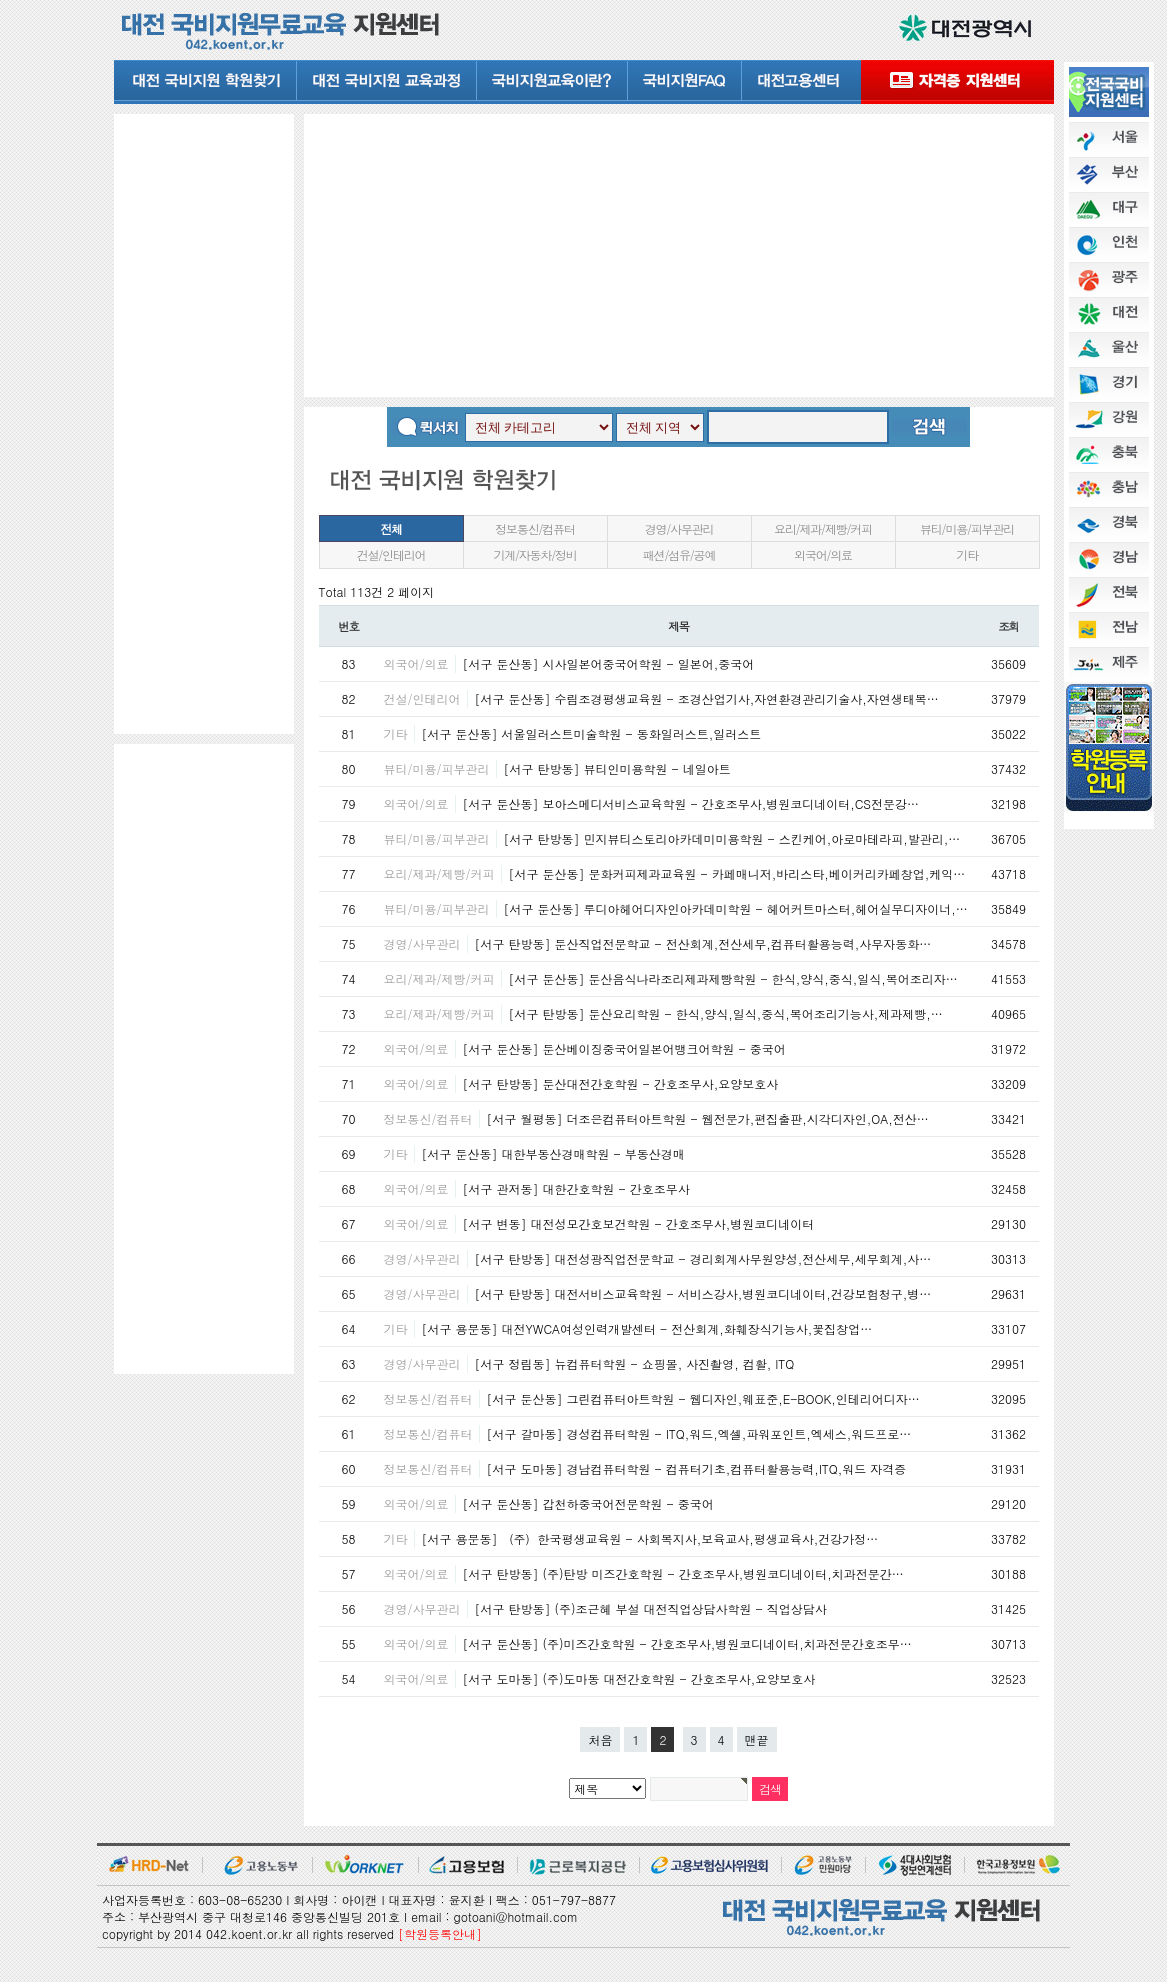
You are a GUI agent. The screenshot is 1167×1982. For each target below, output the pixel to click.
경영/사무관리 (679, 528)
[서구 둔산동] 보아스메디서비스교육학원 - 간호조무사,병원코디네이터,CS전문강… (691, 803)
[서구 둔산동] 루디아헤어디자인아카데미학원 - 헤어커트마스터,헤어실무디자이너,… (736, 908)
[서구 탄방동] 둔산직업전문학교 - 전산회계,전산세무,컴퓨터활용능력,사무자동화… (703, 943)
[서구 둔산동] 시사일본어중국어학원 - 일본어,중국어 (609, 663)
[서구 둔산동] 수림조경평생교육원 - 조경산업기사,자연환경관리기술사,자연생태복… (707, 698)
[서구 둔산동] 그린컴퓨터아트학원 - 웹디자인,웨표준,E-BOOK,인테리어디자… (703, 1398)
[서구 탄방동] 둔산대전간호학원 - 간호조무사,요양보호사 (621, 1083)
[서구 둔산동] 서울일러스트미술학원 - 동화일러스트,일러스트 (592, 733)
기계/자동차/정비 (534, 554)
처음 (600, 1739)
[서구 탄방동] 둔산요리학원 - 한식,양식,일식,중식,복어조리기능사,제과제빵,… (726, 1013)
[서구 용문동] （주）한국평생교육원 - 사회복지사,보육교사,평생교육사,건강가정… (650, 1538)
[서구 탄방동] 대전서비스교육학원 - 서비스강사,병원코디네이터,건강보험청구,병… (703, 1293)
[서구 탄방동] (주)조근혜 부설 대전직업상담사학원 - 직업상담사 (651, 1608)
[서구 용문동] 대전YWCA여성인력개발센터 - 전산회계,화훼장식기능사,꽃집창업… (647, 1328)
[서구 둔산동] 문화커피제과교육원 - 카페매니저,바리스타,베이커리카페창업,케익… (737, 873)
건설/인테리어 (391, 554)
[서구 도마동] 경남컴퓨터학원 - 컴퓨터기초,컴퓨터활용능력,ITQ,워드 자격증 (697, 1468)
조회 (1008, 626)
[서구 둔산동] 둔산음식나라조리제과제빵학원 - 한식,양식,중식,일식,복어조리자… (733, 978)
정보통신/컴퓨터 (534, 528)
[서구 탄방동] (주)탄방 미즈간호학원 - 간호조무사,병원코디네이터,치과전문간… (683, 1573)
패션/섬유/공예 (679, 554)
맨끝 (757, 1739)
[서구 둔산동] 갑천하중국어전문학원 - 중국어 (588, 1503)
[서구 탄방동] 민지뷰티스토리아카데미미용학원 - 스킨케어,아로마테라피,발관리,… (732, 838)
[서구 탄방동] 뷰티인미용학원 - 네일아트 (617, 768)
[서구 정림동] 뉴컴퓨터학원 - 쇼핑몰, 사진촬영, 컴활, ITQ (635, 1363)
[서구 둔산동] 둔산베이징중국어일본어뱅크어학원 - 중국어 (624, 1048)
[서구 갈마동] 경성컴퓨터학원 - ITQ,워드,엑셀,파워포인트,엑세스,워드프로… (699, 1433)
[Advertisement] (204, 423)
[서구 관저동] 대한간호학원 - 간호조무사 (576, 1188)
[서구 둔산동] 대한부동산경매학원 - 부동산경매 (553, 1153)
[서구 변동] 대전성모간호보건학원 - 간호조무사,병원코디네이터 (639, 1223)
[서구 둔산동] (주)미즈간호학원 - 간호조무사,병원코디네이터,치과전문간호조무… (687, 1643)
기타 (967, 554)
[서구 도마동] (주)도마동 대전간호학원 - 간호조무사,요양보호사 (639, 1678)
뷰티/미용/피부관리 (967, 528)
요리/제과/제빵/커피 (823, 528)
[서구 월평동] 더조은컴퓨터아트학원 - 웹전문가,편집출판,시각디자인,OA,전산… (708, 1118)
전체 (391, 528)
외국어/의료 (823, 554)
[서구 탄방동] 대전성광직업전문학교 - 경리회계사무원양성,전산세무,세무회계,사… (703, 1258)
